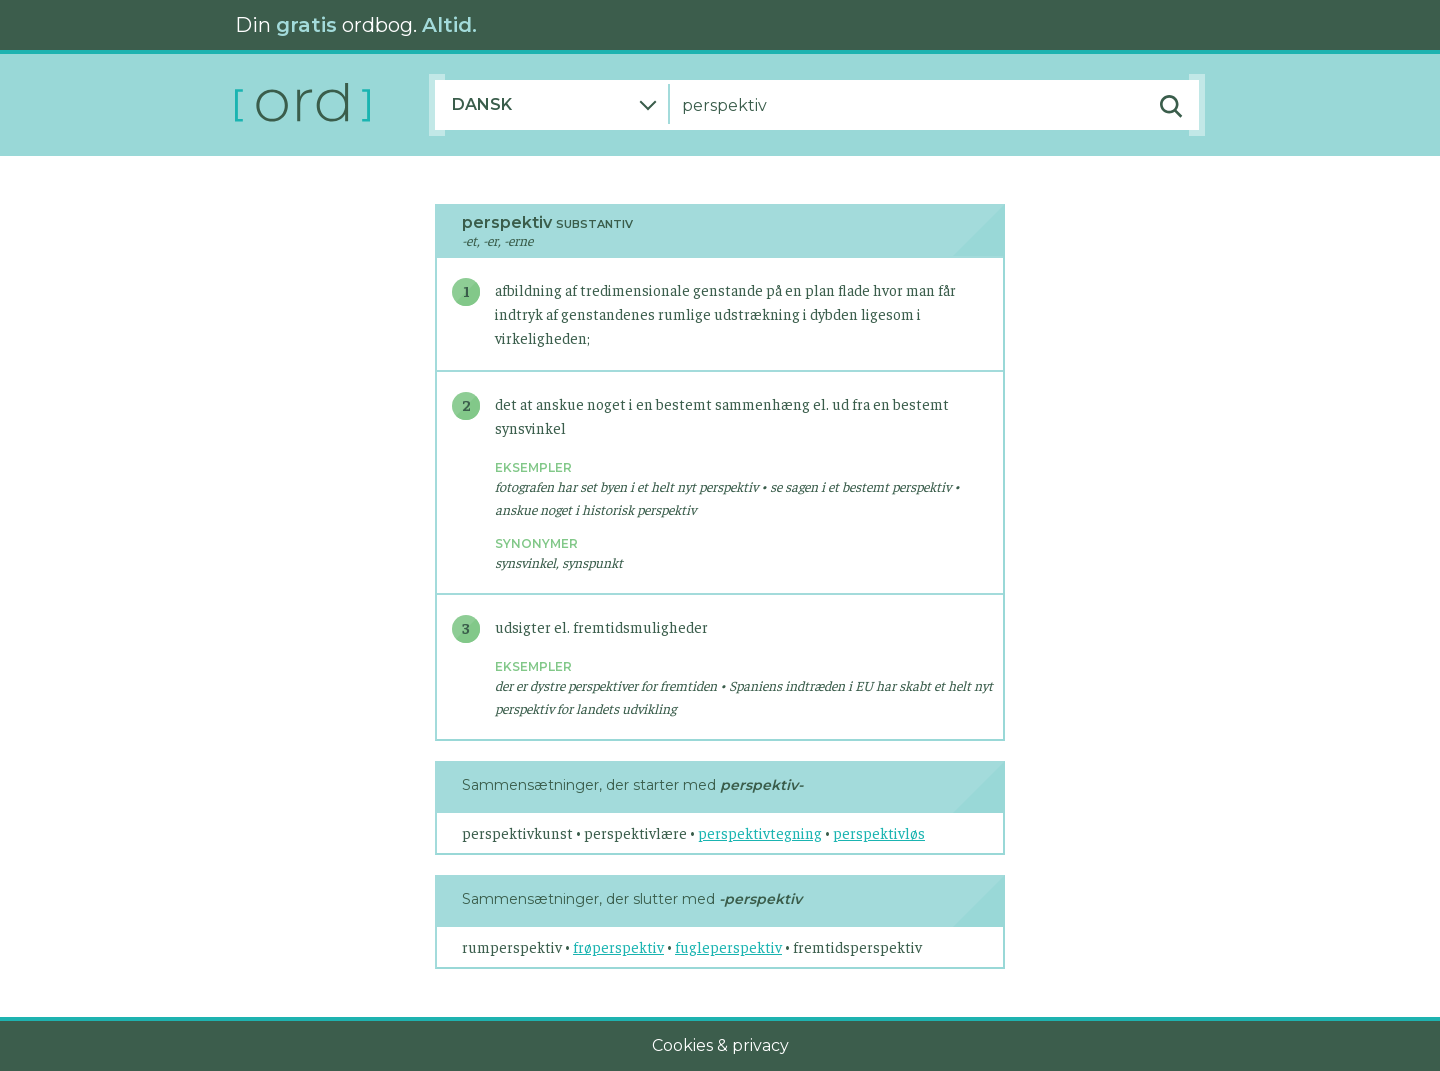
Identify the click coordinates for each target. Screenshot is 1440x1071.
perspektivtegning (760, 832)
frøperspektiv (618, 946)
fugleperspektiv (728, 946)
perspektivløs (879, 832)
